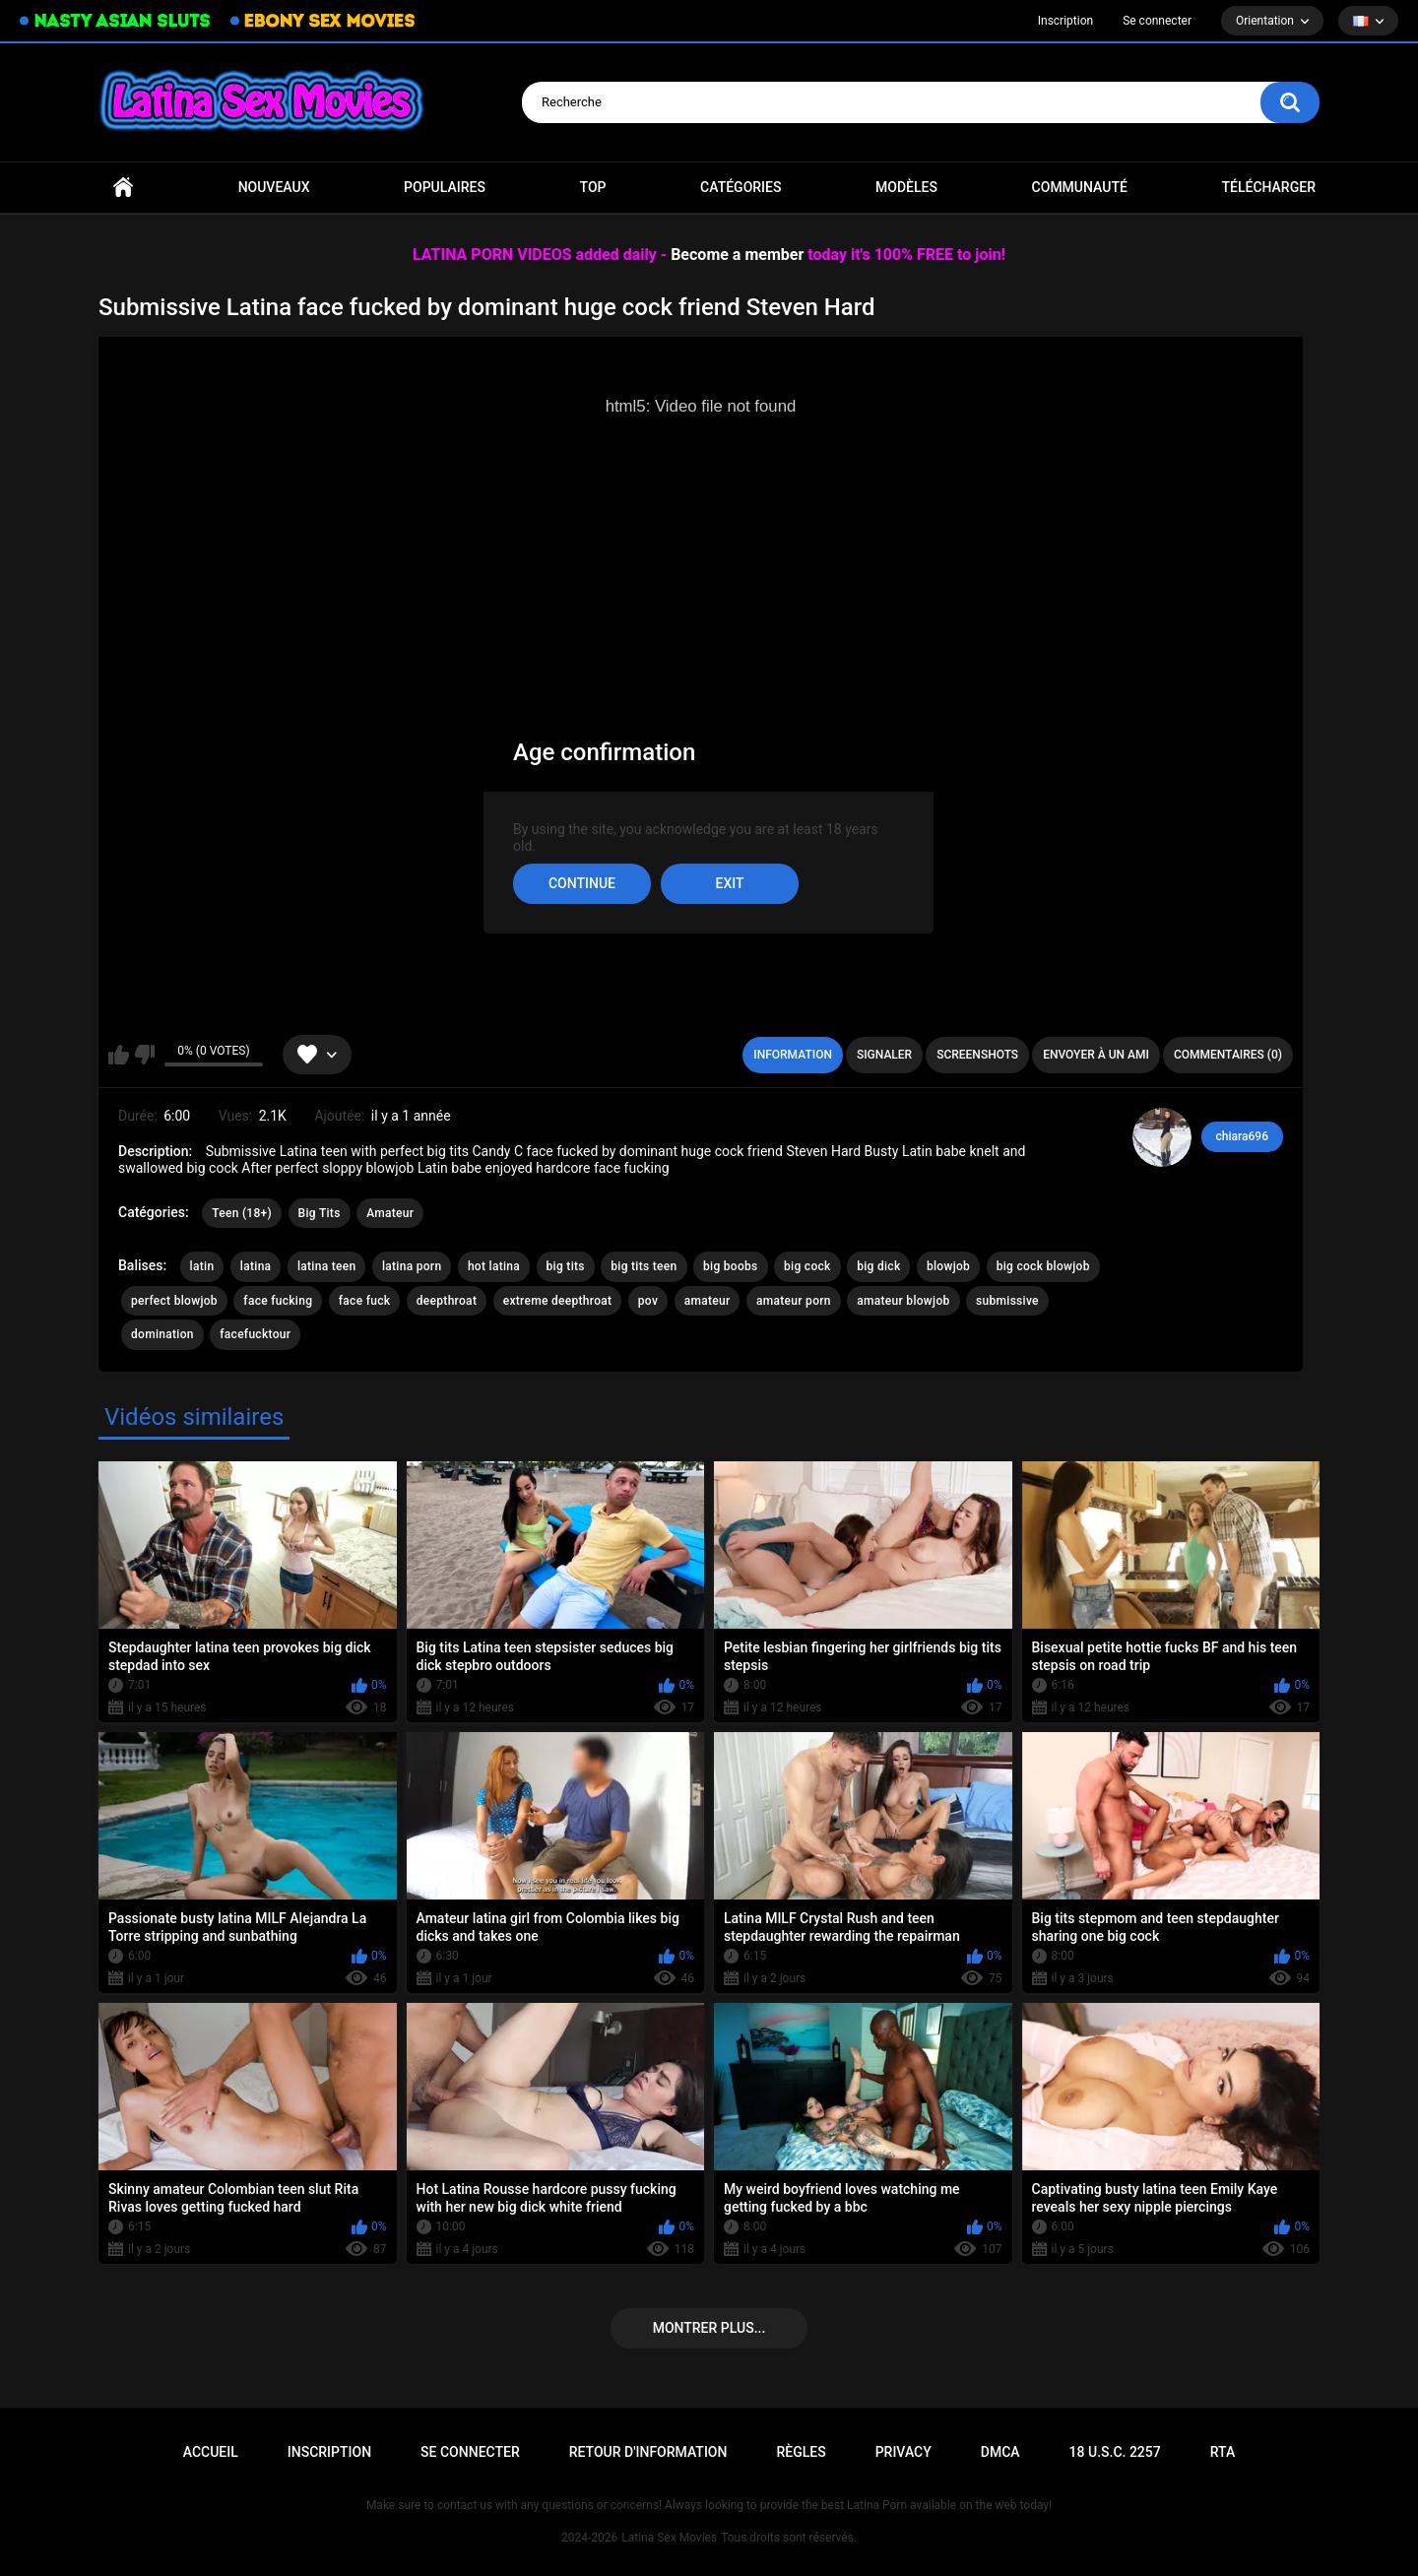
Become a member (737, 254)
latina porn (412, 1266)
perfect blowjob (174, 1301)
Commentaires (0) (1228, 1055)
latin (202, 1266)
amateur (707, 1301)
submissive (1007, 1301)
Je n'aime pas (144, 1054)
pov (648, 1301)
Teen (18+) (242, 1213)
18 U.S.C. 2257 (1115, 2452)
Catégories (740, 187)
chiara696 (1242, 1136)
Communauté (1080, 187)
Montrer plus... (709, 2328)
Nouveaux (274, 187)
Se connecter (1157, 21)
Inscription (1065, 21)
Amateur (390, 1213)
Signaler (884, 1055)
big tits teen (644, 1266)
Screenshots (977, 1055)
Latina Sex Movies (669, 2537)
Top (593, 187)
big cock (807, 1266)
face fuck (365, 1301)
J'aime (118, 1054)
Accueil (123, 187)
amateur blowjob (903, 1301)
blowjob (948, 1266)
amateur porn (793, 1301)
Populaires (444, 187)
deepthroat (447, 1301)
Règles (800, 2452)
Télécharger (1268, 187)
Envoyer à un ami (1096, 1055)
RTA (1223, 2452)
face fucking (277, 1301)
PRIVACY (903, 2452)
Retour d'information (648, 2452)
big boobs (730, 1266)
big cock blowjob (1043, 1266)
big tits (566, 1266)
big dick (878, 1266)
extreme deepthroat (557, 1301)
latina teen (326, 1266)
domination (162, 1334)
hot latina (494, 1266)
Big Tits (319, 1213)
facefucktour (255, 1334)
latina (256, 1266)
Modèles (906, 187)
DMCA (1000, 2452)
